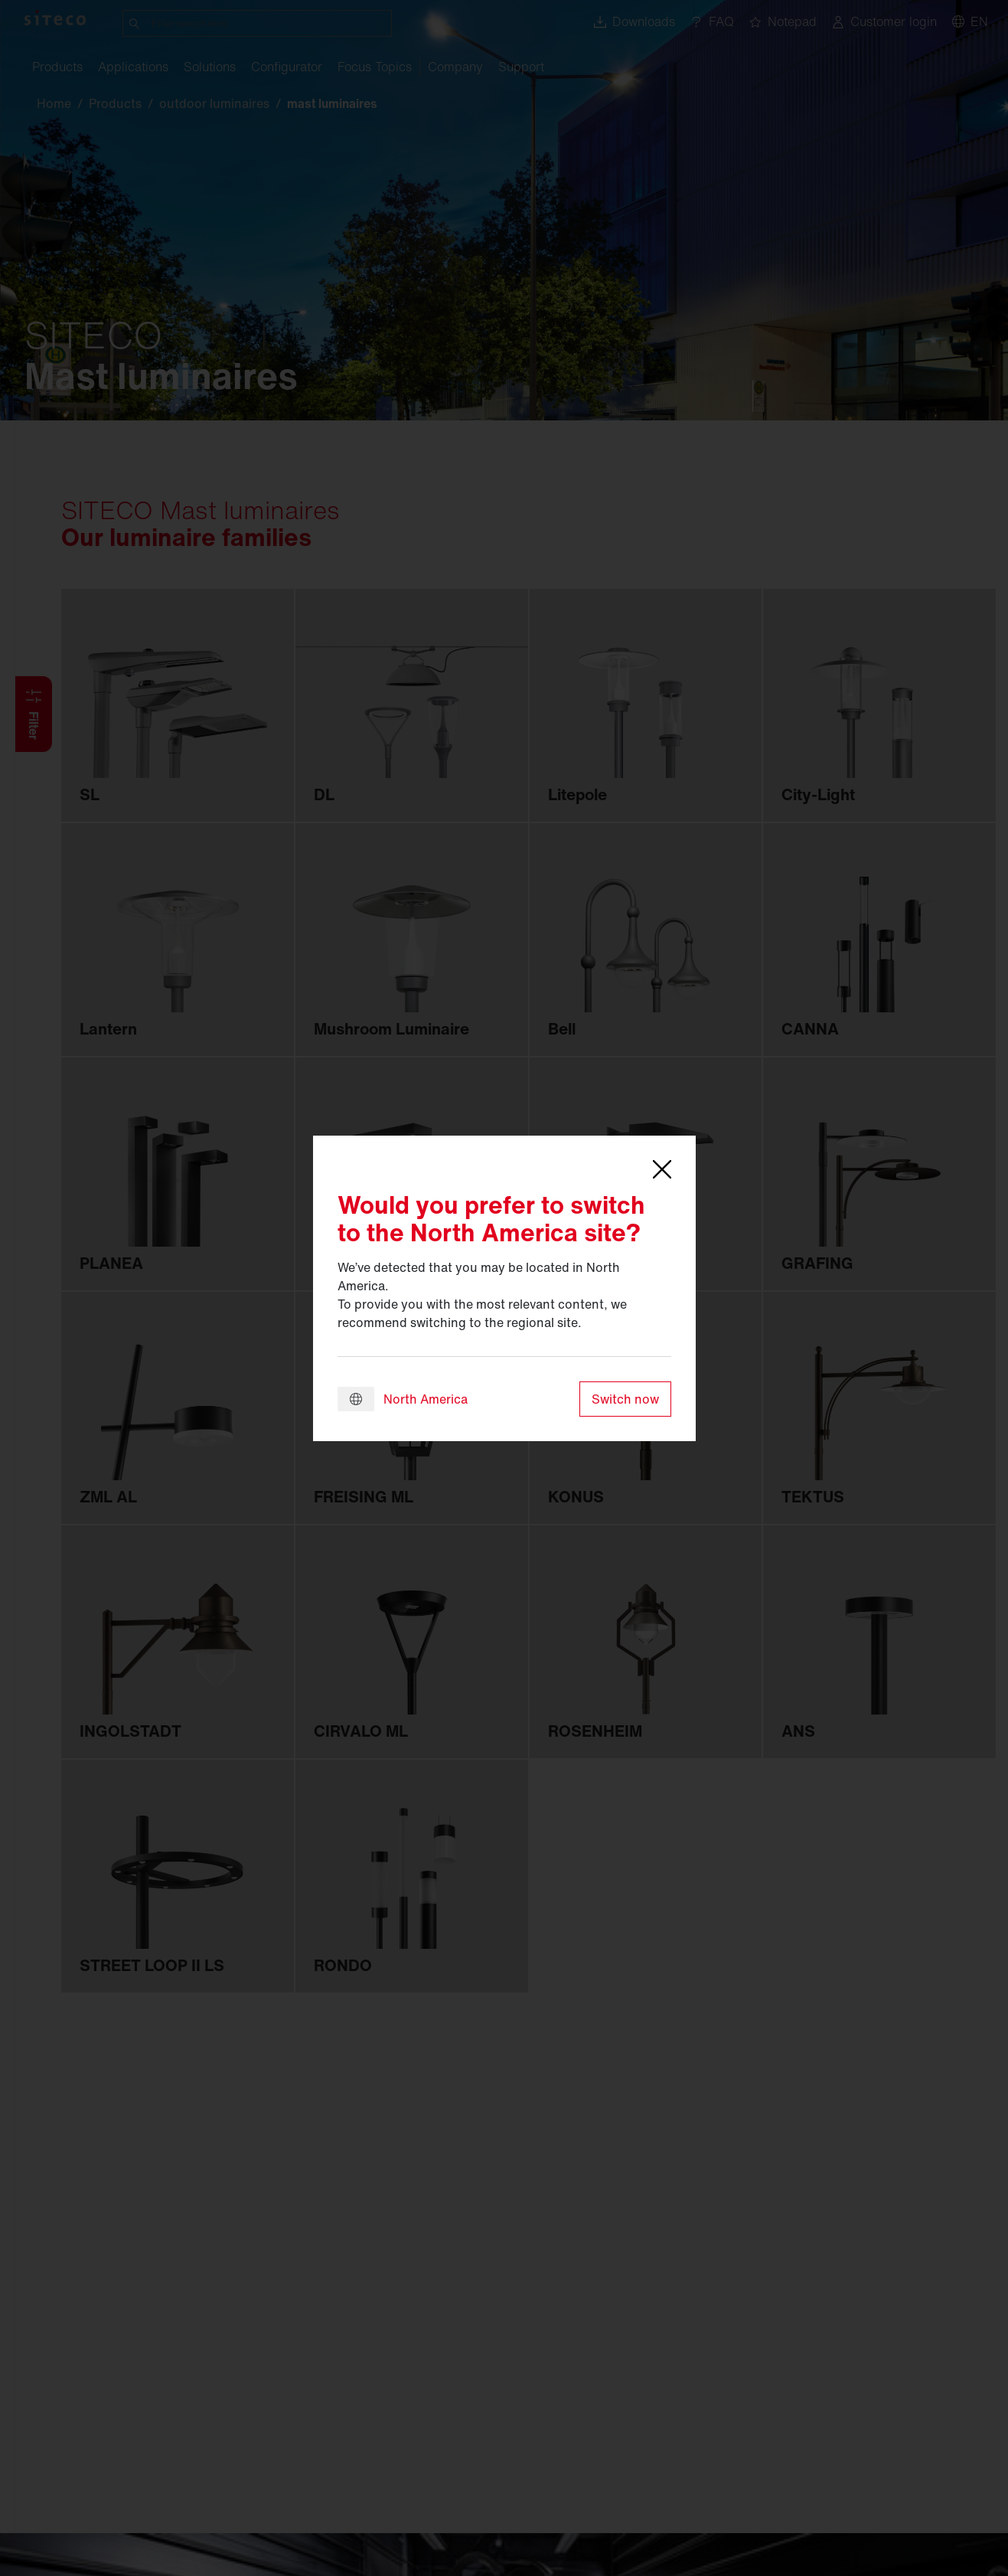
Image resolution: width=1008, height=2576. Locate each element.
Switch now (625, 1399)
